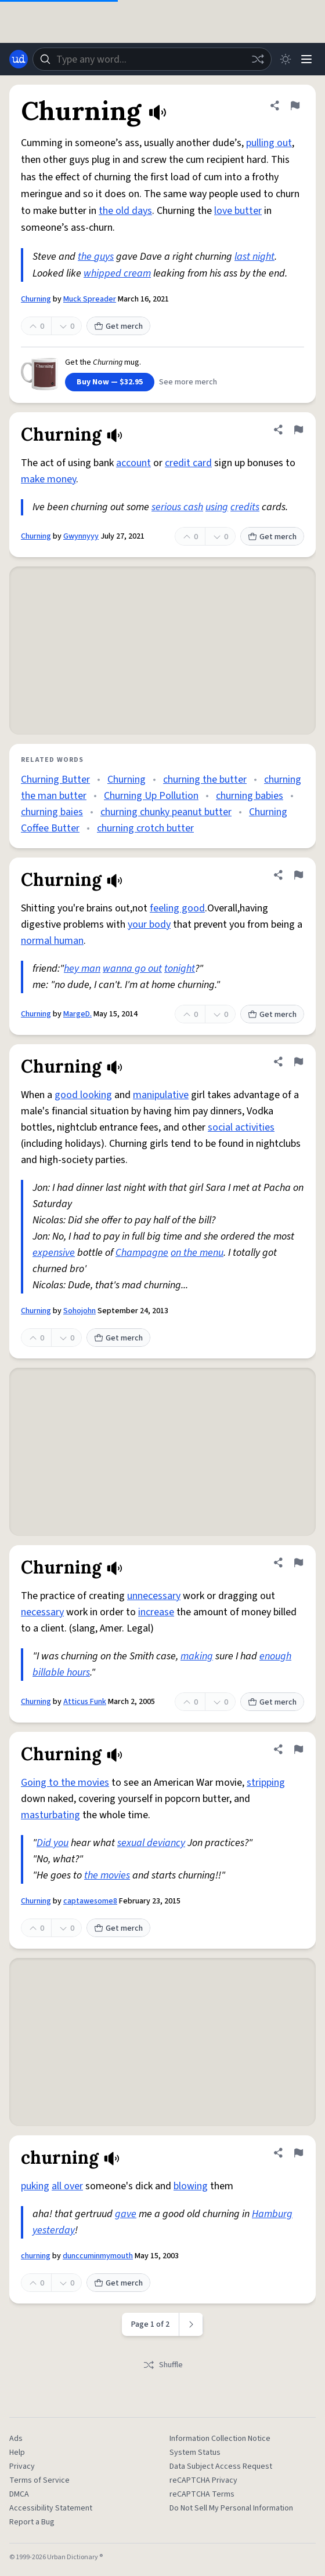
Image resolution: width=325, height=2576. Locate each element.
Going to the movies (65, 1782)
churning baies (52, 812)
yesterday (53, 2230)
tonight (179, 968)
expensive (53, 1252)
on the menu (197, 1252)
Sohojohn (79, 1311)
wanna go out (132, 968)
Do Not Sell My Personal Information (231, 2508)
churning (35, 2256)
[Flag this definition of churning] (298, 2152)
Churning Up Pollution (151, 796)
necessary (42, 1612)
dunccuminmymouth (98, 2256)
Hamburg (272, 2214)
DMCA (19, 2494)
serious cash (177, 507)
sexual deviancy (151, 1843)
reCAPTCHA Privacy (203, 2480)
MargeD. (77, 1014)
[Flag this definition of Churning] (295, 105)
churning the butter (205, 779)
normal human (52, 940)
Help (17, 2452)
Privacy (22, 2466)
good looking (83, 1095)
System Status (195, 2452)
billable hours (61, 1672)
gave (125, 2214)
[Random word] (258, 59)
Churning (36, 299)
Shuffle (163, 2365)
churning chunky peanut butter (166, 812)
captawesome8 (90, 1901)
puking (35, 2186)
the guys (96, 256)
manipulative (161, 1095)
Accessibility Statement (50, 2508)
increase (156, 1612)
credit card (188, 463)
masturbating (50, 1815)
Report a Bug (32, 2522)
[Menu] (306, 59)
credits (244, 507)
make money (48, 479)
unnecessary (153, 1596)
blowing (191, 2186)
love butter (238, 211)
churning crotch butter (145, 828)
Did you (52, 1843)
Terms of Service (39, 2480)
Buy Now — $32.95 (110, 382)
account (133, 463)
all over (67, 2186)
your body (149, 924)
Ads (16, 2438)
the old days (125, 211)
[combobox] (152, 59)
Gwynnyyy (81, 536)
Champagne (141, 1252)
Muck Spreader (89, 299)
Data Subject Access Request (220, 2466)
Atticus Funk (84, 1701)
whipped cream (117, 273)
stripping (266, 1782)
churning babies (249, 796)
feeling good (177, 908)
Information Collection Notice (219, 2438)
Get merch (118, 326)
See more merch (188, 382)
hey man (82, 968)
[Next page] (191, 2324)
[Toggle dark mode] (285, 59)
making (196, 1656)
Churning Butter (55, 779)
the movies (107, 1875)
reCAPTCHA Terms (201, 2494)
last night (254, 256)
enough (275, 1656)
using (216, 507)
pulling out (269, 143)
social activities (241, 1127)
